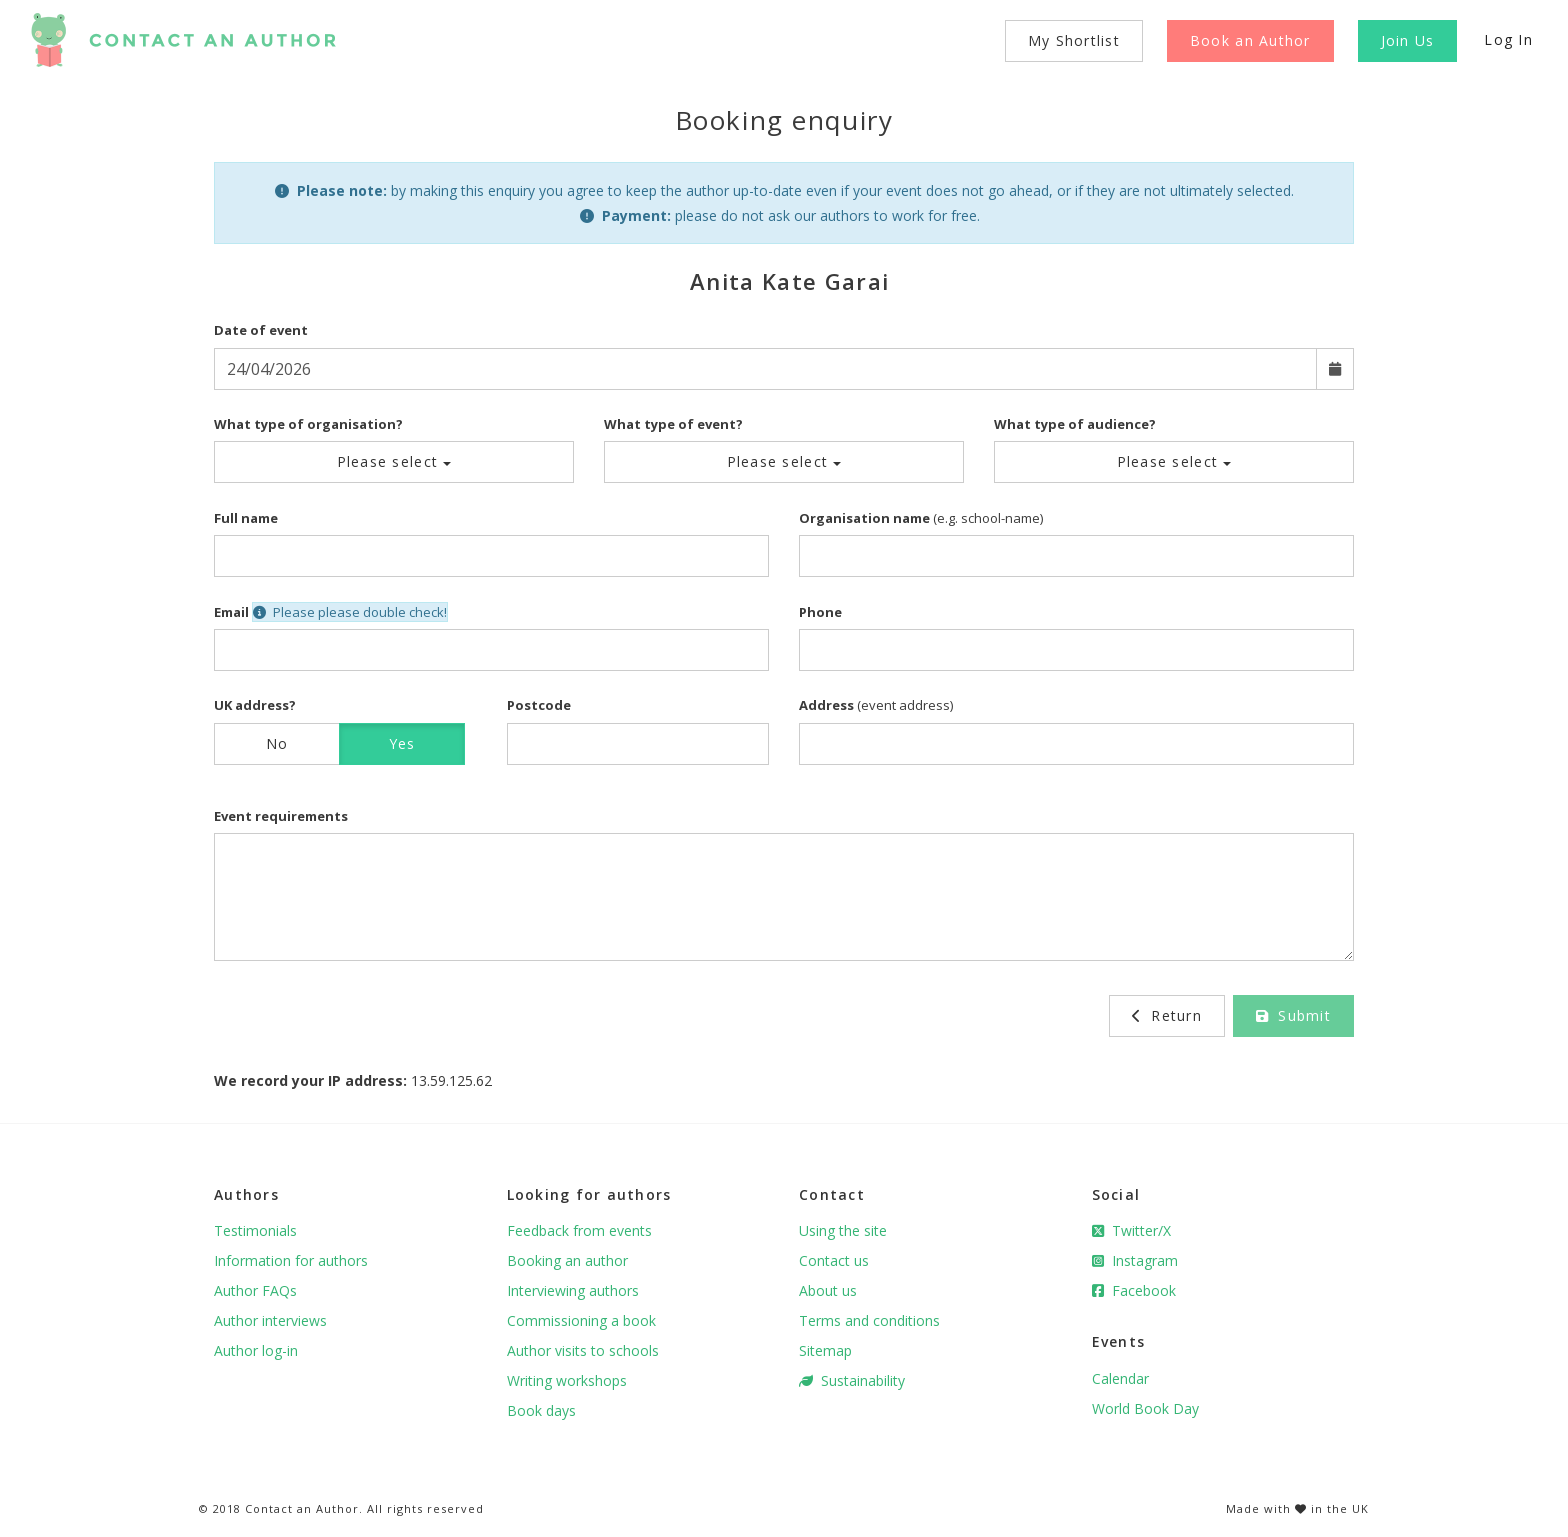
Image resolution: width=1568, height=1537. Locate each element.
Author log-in (256, 1350)
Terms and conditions (869, 1320)
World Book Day (1145, 1408)
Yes (402, 743)
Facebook (1134, 1290)
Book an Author (1250, 40)
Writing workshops (567, 1380)
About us (828, 1290)
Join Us (1408, 40)
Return (1167, 1015)
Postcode (539, 705)
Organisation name (864, 518)
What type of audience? (1075, 424)
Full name (246, 518)
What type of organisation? (308, 424)
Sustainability (852, 1380)
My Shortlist (1074, 40)
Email (231, 612)
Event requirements (281, 816)
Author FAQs (255, 1290)
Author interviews (270, 1320)
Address (826, 705)
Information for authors (291, 1260)
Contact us (834, 1260)
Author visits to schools (583, 1350)
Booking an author (567, 1260)
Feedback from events (579, 1230)
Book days (541, 1410)
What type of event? (673, 424)
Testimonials (255, 1230)
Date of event (261, 330)
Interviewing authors (573, 1290)
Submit (1293, 1015)
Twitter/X (1131, 1230)
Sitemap (825, 1350)
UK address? (255, 705)
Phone (820, 612)
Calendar (1120, 1378)
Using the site (843, 1230)
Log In (1508, 39)
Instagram (1135, 1260)
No (277, 743)
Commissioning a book (581, 1320)
